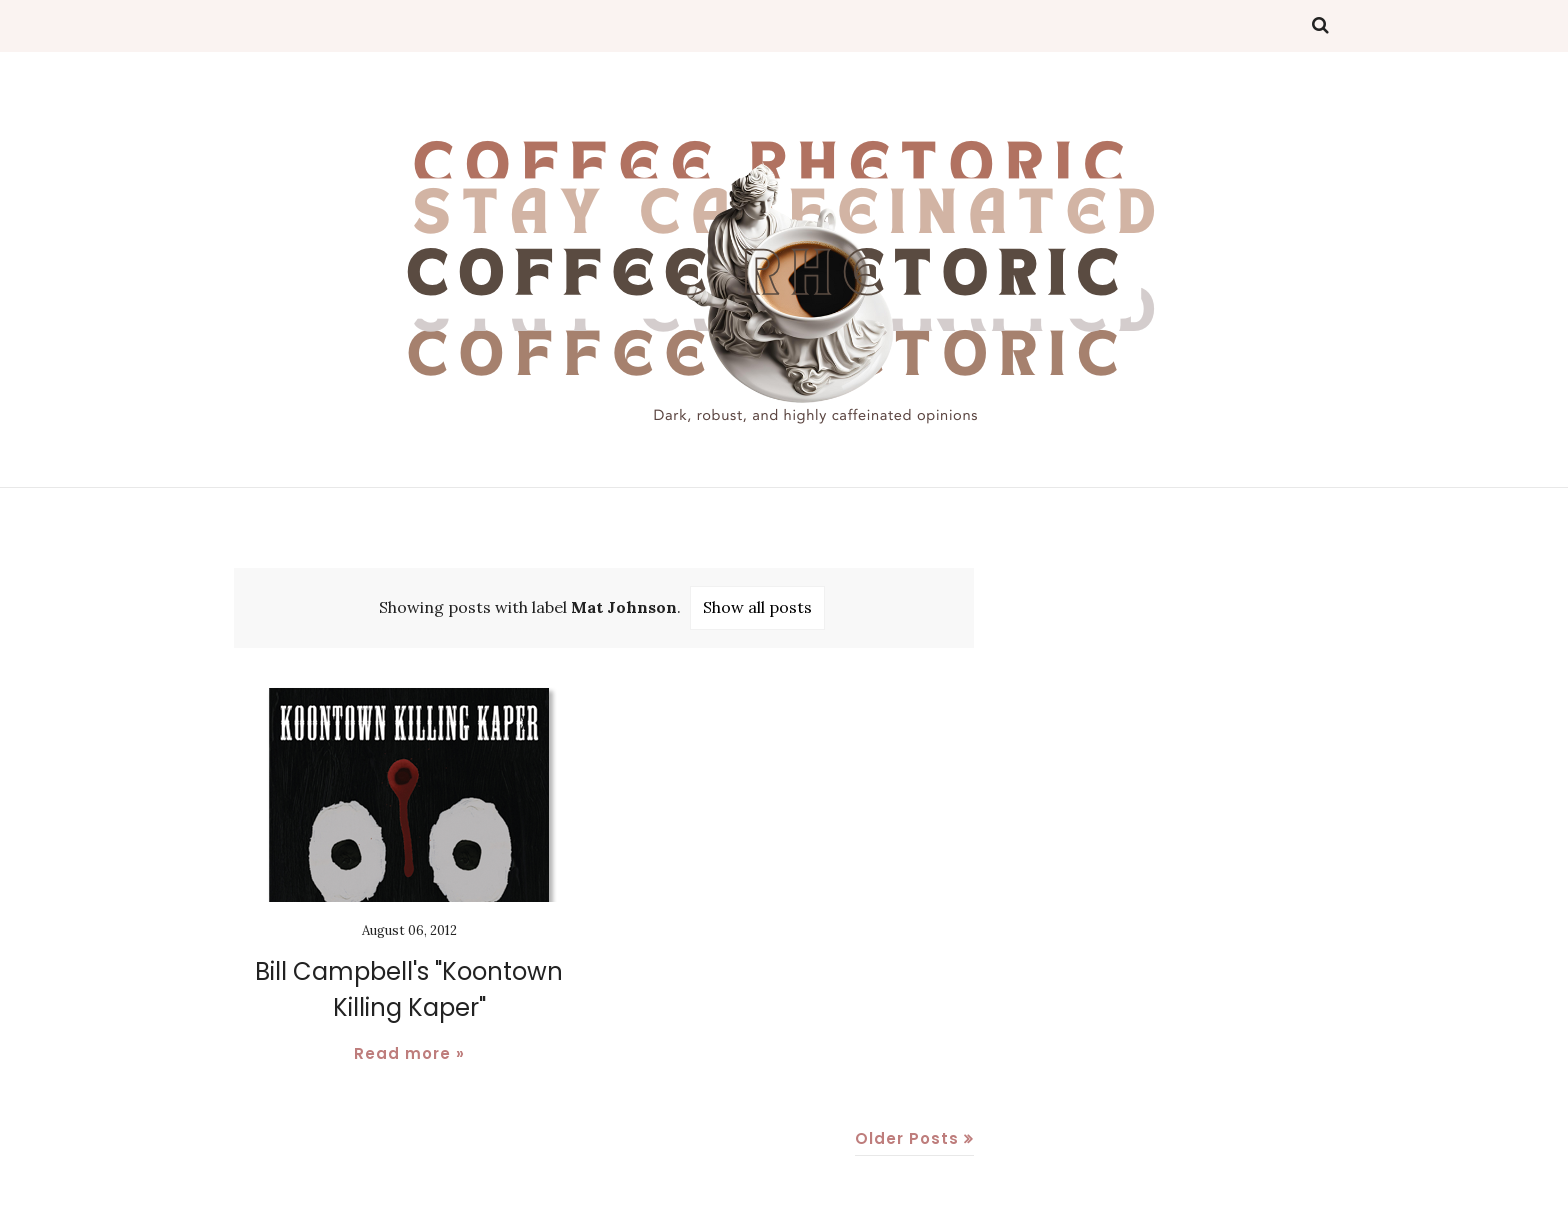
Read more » (409, 1053)
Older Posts (907, 1138)
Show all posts (757, 607)
